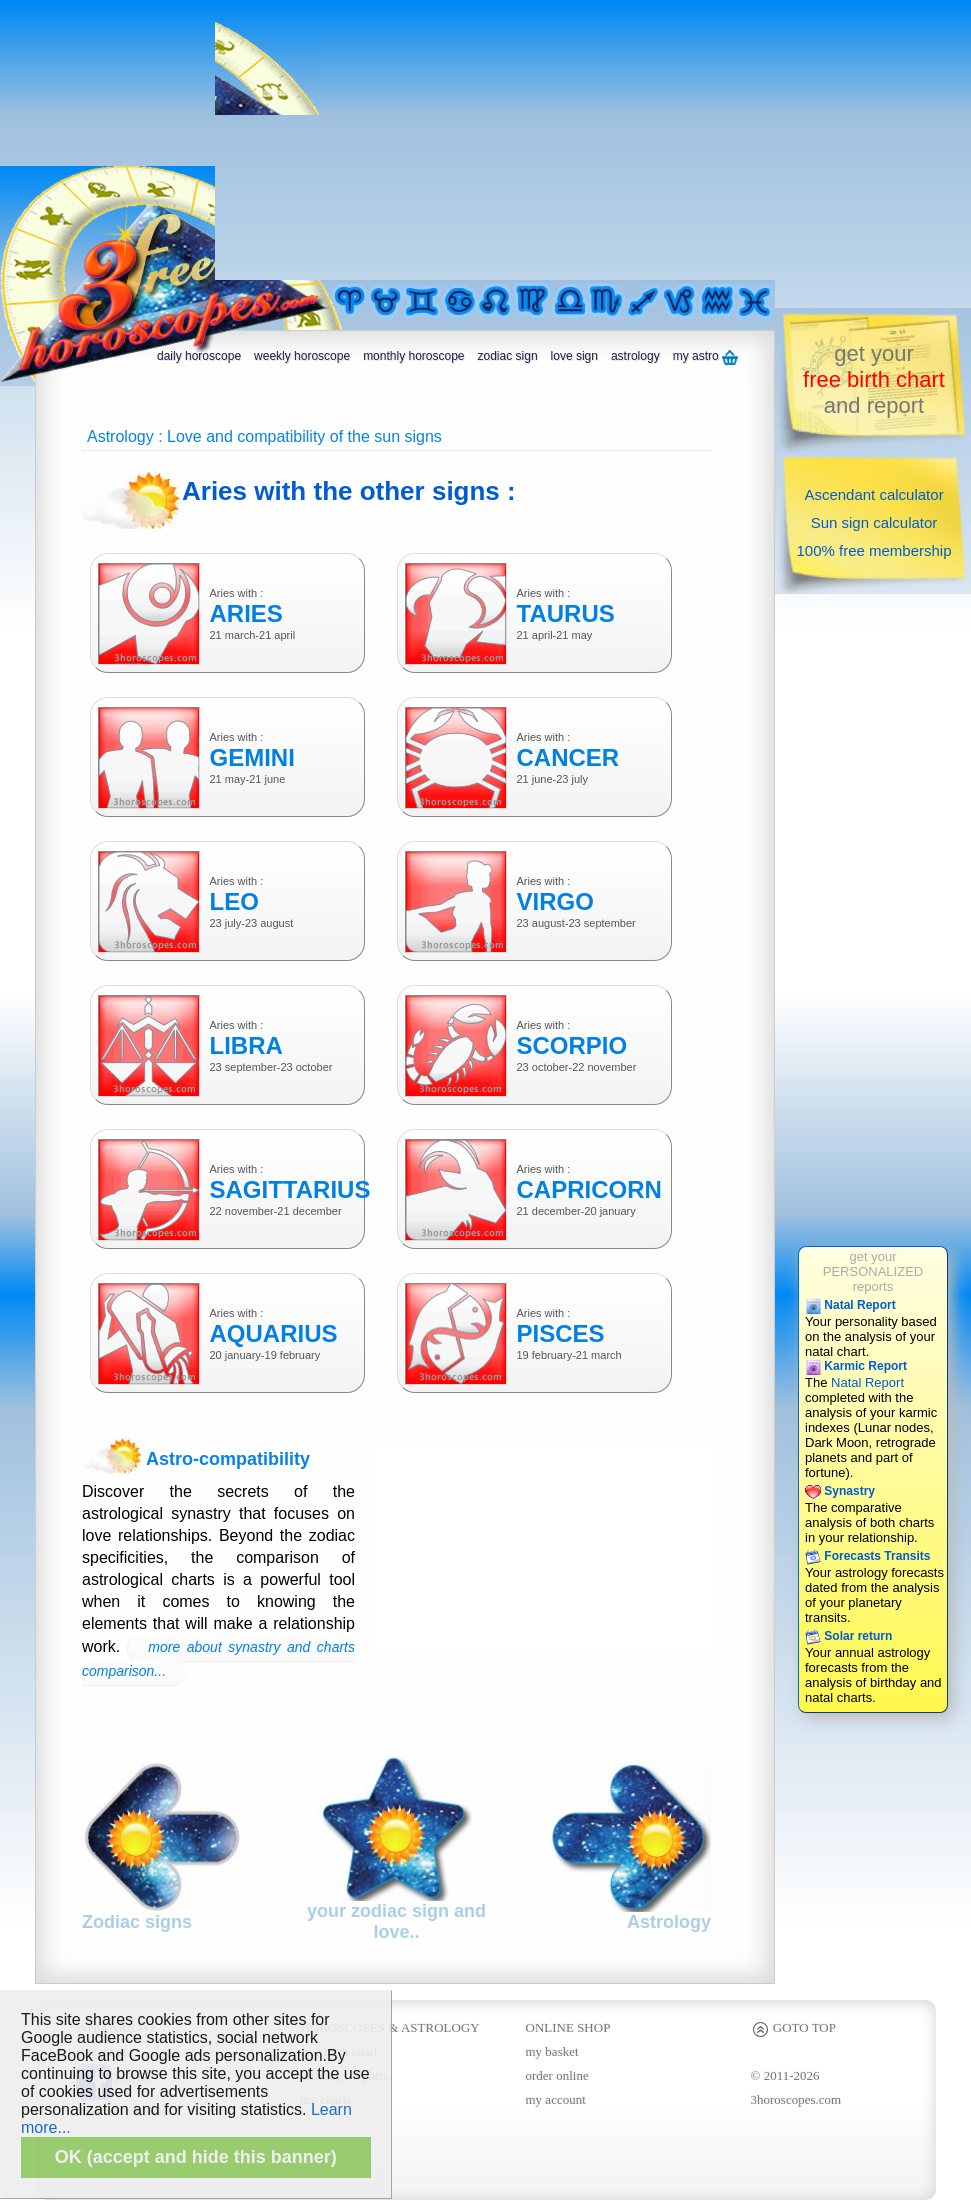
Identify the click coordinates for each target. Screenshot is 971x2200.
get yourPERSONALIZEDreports (873, 1271)
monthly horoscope (413, 356)
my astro (705, 357)
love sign (574, 356)
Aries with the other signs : (349, 491)
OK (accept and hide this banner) (196, 2157)
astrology (635, 356)
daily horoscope (199, 356)
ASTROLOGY (440, 2027)
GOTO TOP (793, 2027)
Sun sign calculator (874, 522)
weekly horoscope (302, 356)
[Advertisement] (405, 140)
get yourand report (874, 379)
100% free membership (873, 550)
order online (557, 2075)
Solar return (848, 1636)
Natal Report (850, 1305)
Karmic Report (856, 1366)
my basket (552, 2051)
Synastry (840, 1491)
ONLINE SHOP (568, 2027)
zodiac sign (508, 356)
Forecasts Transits (867, 1556)
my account (556, 2099)
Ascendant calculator (873, 494)
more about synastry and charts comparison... (218, 1659)
